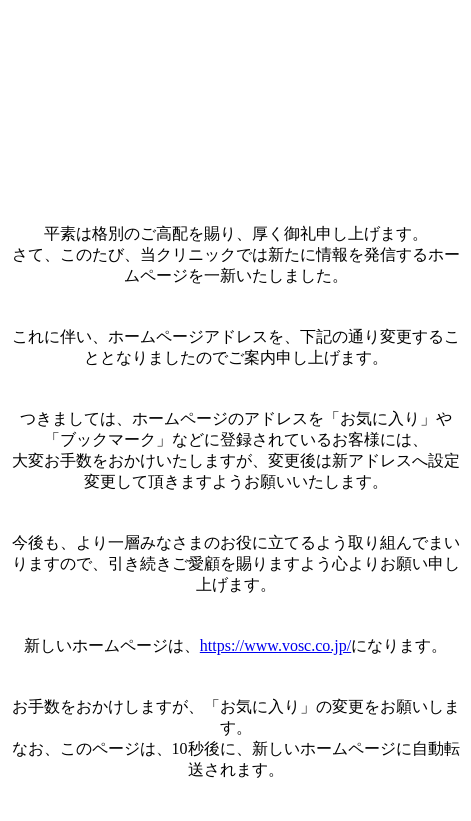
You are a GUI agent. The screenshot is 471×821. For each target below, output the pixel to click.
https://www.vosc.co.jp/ (275, 645)
